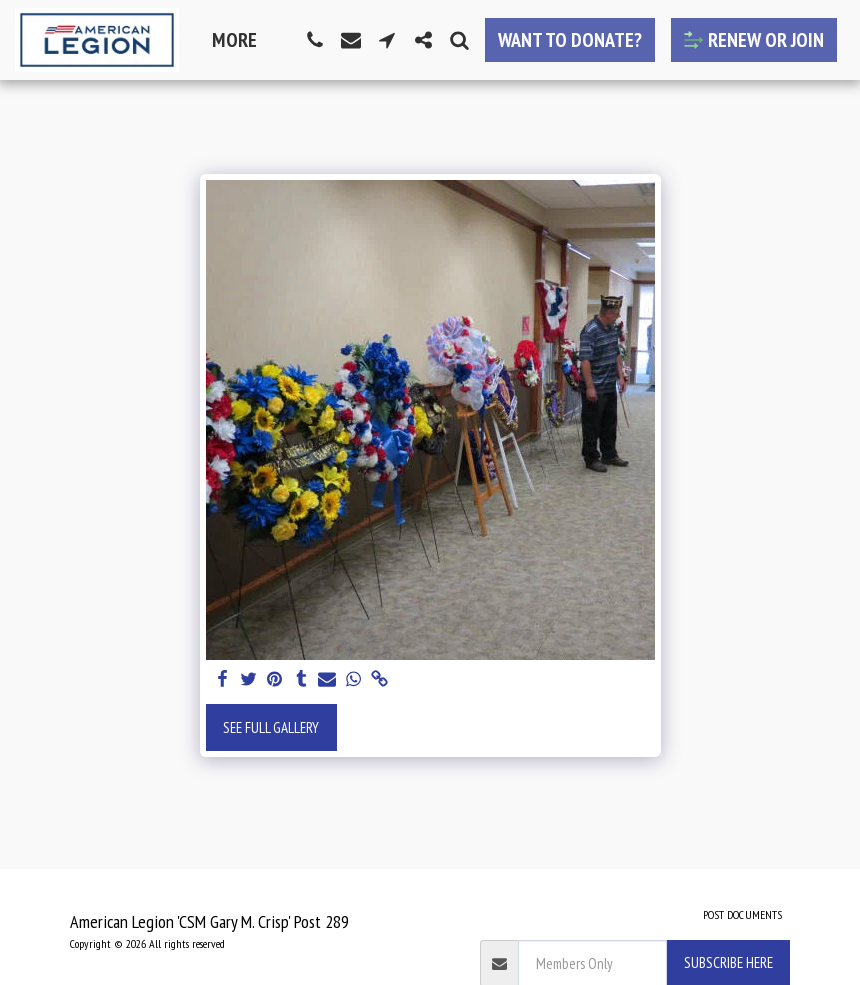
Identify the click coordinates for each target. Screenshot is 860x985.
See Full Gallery (271, 727)
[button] (315, 40)
